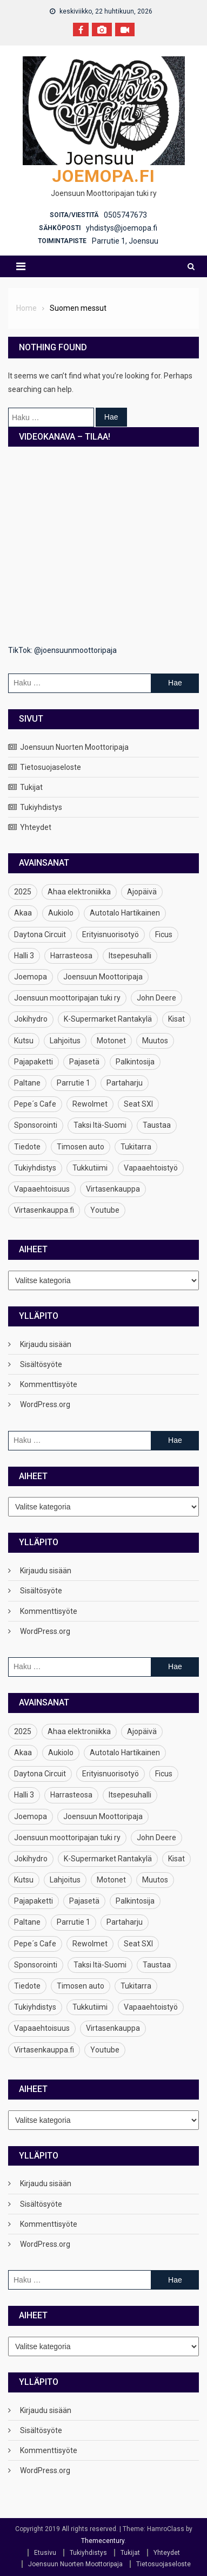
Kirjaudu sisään (45, 1344)
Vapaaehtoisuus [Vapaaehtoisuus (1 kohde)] (42, 1189)
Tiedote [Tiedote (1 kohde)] (27, 1146)
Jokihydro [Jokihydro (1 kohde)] (31, 1019)
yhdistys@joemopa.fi (121, 228)
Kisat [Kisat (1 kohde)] (176, 1019)
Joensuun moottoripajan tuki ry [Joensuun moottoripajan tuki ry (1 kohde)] (67, 997)
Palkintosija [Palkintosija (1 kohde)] (135, 1061)
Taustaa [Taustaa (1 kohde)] (157, 1125)
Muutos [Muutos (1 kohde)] (155, 1040)
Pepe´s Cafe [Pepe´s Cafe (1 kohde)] (35, 1104)
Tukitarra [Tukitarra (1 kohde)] (136, 1146)
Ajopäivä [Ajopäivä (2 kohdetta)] (142, 891)
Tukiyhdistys (41, 807)
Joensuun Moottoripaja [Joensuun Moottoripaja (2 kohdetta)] (103, 976)
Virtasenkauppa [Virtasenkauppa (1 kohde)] (113, 1189)
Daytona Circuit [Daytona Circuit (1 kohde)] (40, 934)
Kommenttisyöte (48, 1384)
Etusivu (45, 2553)
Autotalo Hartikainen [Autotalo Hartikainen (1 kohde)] (125, 912)
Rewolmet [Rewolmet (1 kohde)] (90, 1104)
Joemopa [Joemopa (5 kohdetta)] (30, 976)
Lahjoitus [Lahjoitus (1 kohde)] (65, 1040)
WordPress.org (45, 1404)
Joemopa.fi (103, 176)
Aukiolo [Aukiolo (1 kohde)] (61, 912)
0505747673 (125, 215)
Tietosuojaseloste (50, 767)
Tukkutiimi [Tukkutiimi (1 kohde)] (90, 1167)
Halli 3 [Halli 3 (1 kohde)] (24, 955)
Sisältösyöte (41, 1364)
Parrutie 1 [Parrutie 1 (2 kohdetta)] (73, 1082)
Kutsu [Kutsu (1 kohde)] (24, 1040)
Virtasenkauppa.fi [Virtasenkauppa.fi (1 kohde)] (44, 1210)
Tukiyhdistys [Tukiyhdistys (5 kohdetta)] (35, 1167)
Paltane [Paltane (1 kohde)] (27, 1082)
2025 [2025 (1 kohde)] (22, 891)
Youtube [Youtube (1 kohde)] (104, 1210)
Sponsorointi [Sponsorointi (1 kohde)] (35, 1125)
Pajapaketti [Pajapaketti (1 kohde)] (33, 1061)
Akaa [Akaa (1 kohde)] (23, 912)
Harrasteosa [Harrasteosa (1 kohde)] (71, 955)
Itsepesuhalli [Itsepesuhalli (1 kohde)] (130, 955)
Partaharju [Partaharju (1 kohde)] (124, 1082)
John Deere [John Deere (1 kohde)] (156, 997)
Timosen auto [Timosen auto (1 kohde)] (80, 1146)
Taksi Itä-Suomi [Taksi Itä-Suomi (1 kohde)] (100, 1125)
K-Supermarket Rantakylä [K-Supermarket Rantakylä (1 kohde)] (108, 1019)
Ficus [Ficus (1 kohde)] (163, 934)
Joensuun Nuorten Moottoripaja (74, 747)
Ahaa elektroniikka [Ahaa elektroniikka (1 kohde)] (79, 891)
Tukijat (31, 787)
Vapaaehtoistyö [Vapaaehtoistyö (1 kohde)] (151, 1167)
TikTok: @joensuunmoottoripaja (62, 650)
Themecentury (102, 2541)
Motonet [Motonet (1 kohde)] (111, 1040)
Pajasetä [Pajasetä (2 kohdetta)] (84, 1061)
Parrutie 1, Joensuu (125, 241)
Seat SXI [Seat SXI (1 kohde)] (138, 1104)
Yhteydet (35, 827)
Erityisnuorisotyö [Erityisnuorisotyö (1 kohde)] (110, 934)
